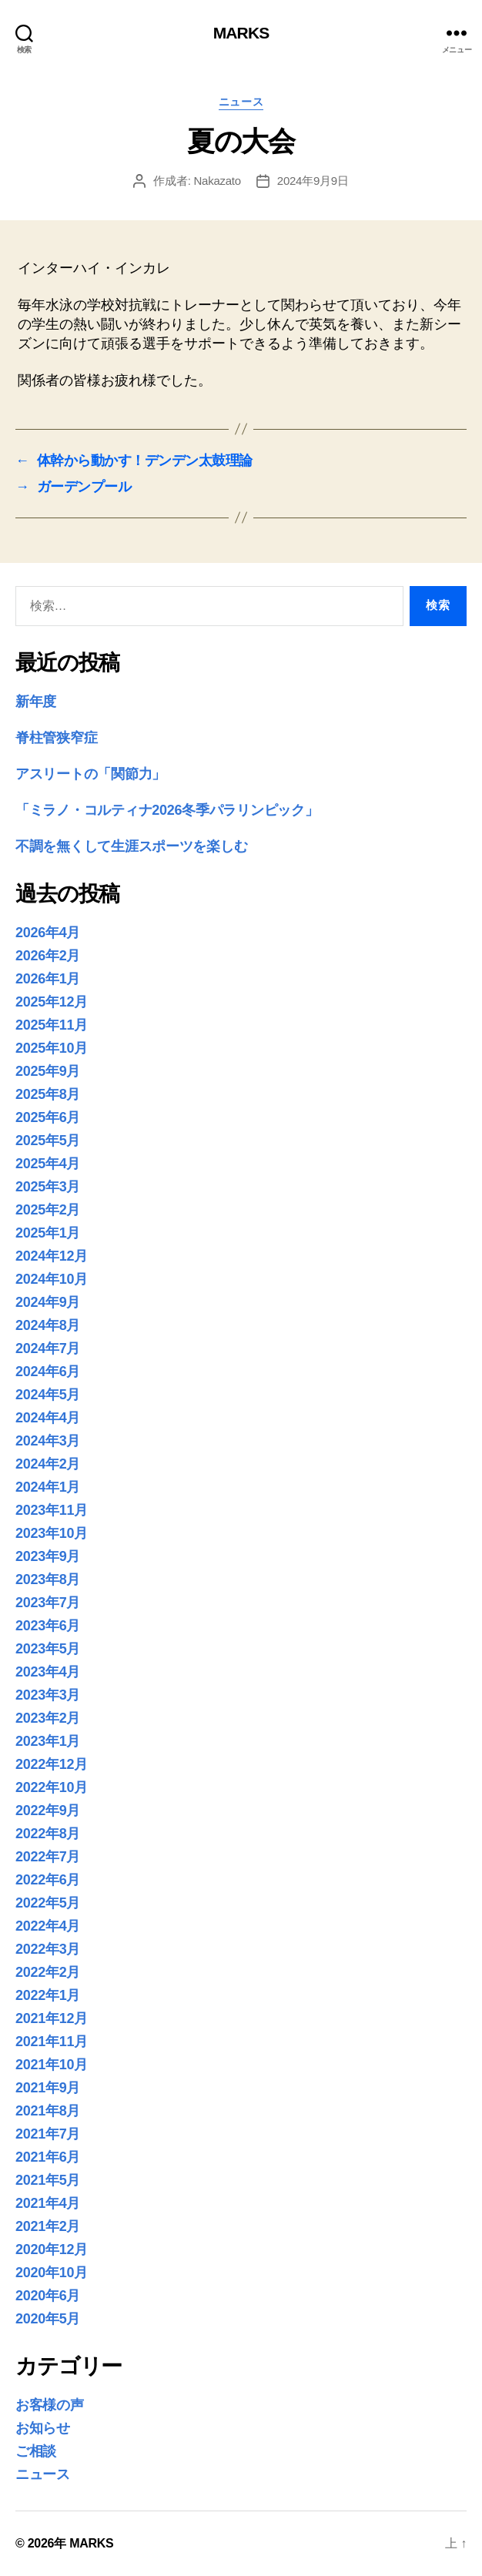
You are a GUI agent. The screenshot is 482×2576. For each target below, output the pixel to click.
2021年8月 (47, 2111)
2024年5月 (47, 1394)
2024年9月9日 (313, 180)
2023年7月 (47, 1602)
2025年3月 (47, 1186)
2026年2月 (47, 955)
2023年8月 (47, 1579)
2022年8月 (47, 1833)
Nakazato (216, 180)
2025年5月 (47, 1140)
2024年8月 (47, 1325)
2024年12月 (51, 1256)
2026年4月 (47, 932)
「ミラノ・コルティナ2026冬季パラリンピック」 (167, 810)
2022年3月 (47, 1949)
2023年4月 (47, 1672)
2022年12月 (51, 1764)
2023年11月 (51, 1510)
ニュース (241, 101)
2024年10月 (51, 1279)
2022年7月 (47, 1856)
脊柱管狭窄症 (56, 737)
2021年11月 (51, 2041)
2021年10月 (51, 2064)
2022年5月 (47, 1903)
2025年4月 (47, 1163)
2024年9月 (47, 1302)
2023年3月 (47, 1695)
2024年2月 (47, 1464)
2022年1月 (47, 1995)
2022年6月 (47, 1880)
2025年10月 (51, 1048)
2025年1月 (47, 1233)
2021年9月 (47, 2087)
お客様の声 (49, 2405)
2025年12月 (51, 1002)
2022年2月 (47, 1972)
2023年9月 (47, 1556)
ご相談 (35, 2451)
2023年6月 (47, 1625)
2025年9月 (47, 1071)
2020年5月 (47, 2318)
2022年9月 (47, 1810)
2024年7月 (47, 1348)
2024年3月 (47, 1441)
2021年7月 (47, 2134)
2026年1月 (47, 979)
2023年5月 (47, 1648)
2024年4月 (47, 1417)
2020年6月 (47, 2295)
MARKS (241, 33)
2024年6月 (47, 1371)
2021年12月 (51, 2018)
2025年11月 (51, 1025)
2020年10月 (51, 2272)
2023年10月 (51, 1533)
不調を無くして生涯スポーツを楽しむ (131, 846)
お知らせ (42, 2428)
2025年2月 (47, 1210)
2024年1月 (47, 1487)
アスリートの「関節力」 (90, 774)
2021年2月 (47, 2226)
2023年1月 (47, 1741)
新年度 (35, 701)
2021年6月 (47, 2157)
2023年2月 (47, 1718)
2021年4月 (47, 2203)
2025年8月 (47, 1094)
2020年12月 (51, 2249)
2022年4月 (47, 1926)
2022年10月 (51, 1787)
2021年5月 (47, 2180)
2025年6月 (47, 1117)
